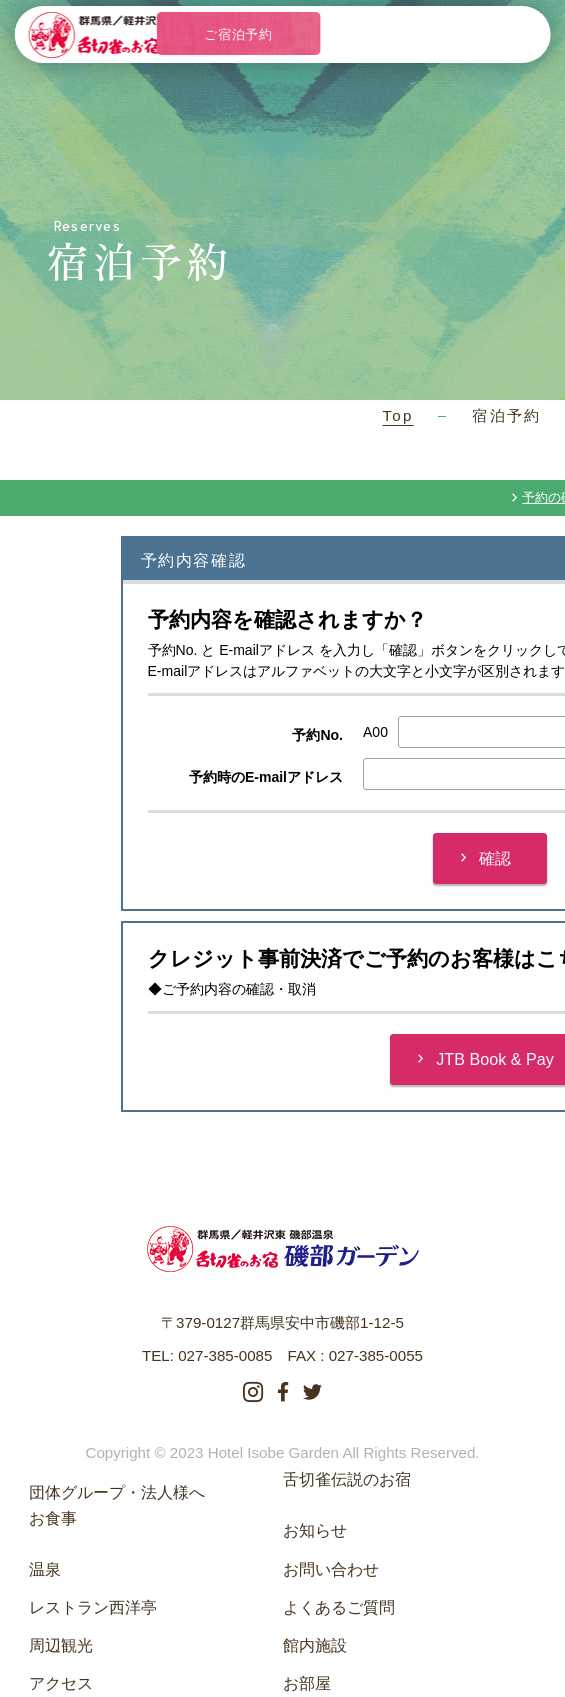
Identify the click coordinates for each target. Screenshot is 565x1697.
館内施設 (315, 1645)
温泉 (45, 1569)
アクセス (61, 1683)
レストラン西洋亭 (93, 1607)
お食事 (53, 1518)
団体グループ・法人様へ (117, 1492)
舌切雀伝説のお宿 (347, 1479)
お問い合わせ (331, 1569)
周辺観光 (61, 1645)
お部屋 (307, 1683)
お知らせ (315, 1530)
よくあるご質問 (339, 1607)
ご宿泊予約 (238, 34)
